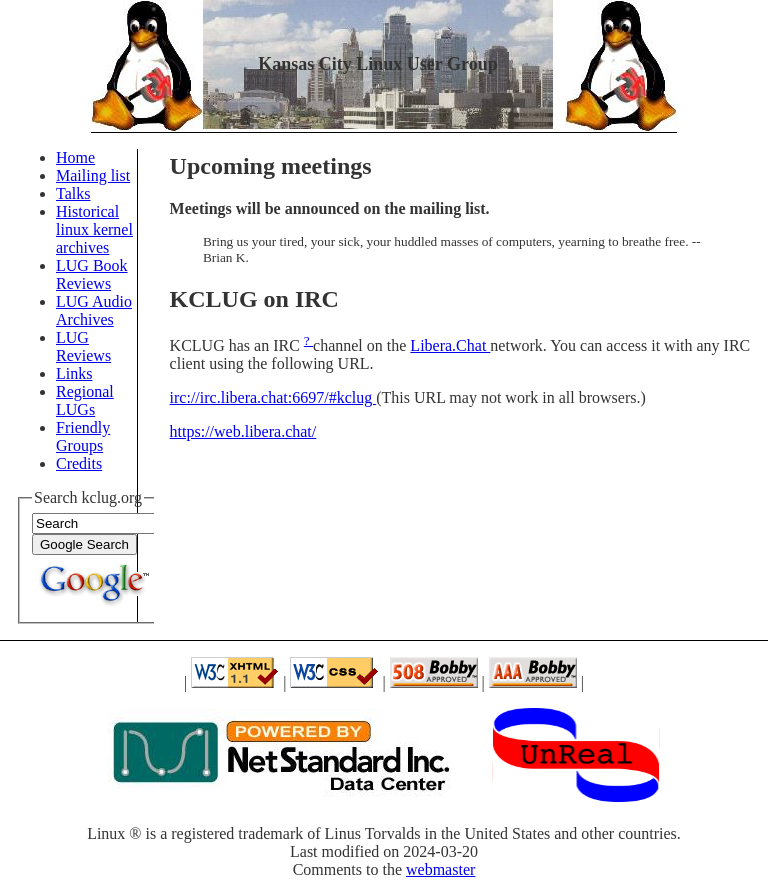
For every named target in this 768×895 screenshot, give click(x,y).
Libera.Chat (450, 345)
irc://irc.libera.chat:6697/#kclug (273, 397)
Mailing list (93, 175)
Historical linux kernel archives (94, 229)
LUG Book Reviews (92, 274)
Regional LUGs (85, 400)
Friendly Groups (83, 436)
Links (74, 373)
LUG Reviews (83, 346)
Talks (73, 193)
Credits (79, 463)
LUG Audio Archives (94, 310)
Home (75, 157)
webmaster (440, 869)
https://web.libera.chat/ (243, 431)
